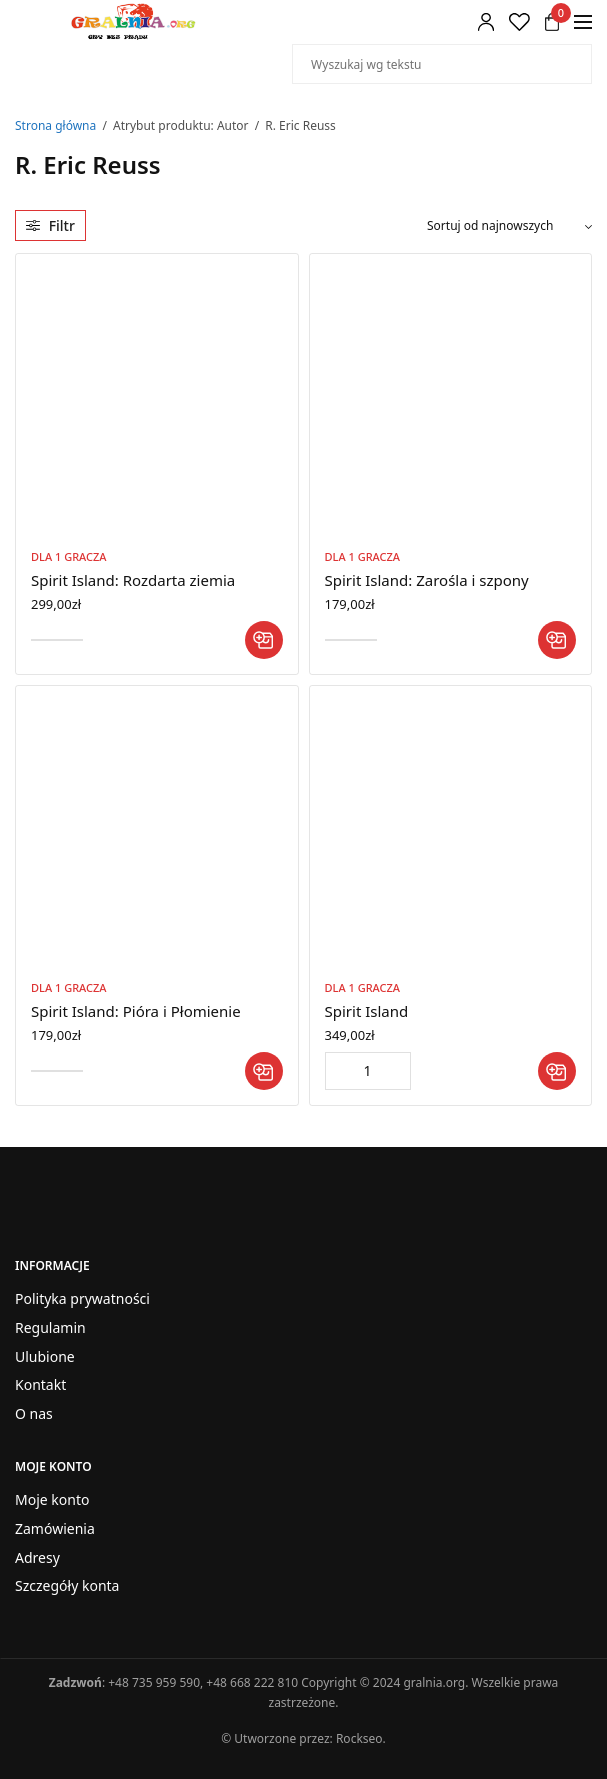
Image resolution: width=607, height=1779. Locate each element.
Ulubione (45, 1355)
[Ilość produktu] (368, 1071)
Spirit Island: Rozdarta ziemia (133, 580)
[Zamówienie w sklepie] (509, 226)
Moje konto (52, 1499)
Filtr (50, 225)
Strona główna (55, 125)
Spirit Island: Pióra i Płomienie (136, 1011)
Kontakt (40, 1384)
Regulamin (50, 1326)
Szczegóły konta (67, 1585)
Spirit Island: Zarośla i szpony (427, 580)
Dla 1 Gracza (69, 556)
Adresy (37, 1556)
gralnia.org (434, 1682)
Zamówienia (55, 1527)
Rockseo (359, 1738)
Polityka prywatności (82, 1298)
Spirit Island (367, 1011)
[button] (264, 640)
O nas (34, 1413)
